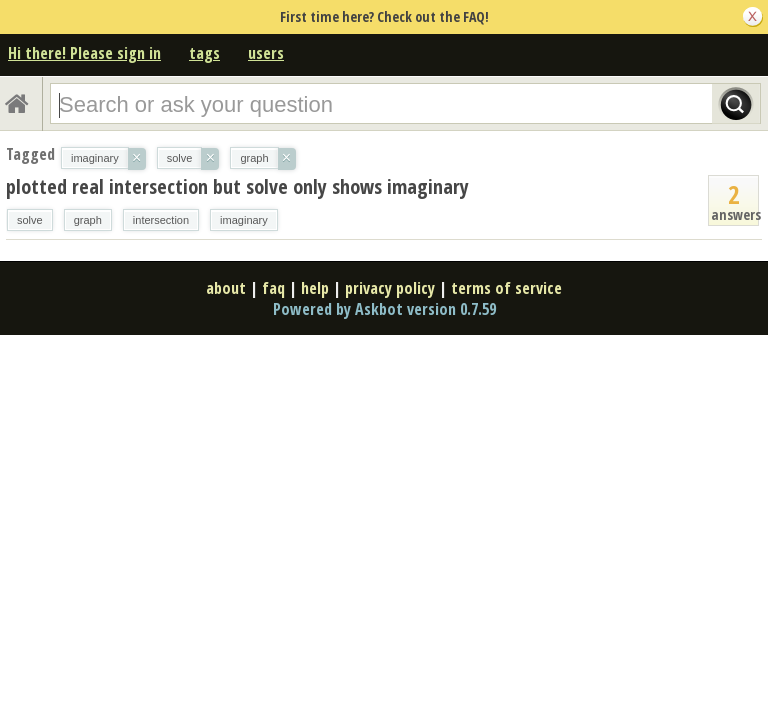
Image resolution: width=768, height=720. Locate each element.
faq (273, 288)
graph (88, 220)
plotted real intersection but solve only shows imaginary (237, 186)
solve (30, 220)
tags (204, 53)
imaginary (244, 220)
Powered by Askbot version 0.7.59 (384, 309)
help (315, 288)
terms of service (506, 288)
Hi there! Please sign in (84, 53)
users (266, 53)
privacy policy (390, 288)
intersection (161, 220)
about (226, 288)
